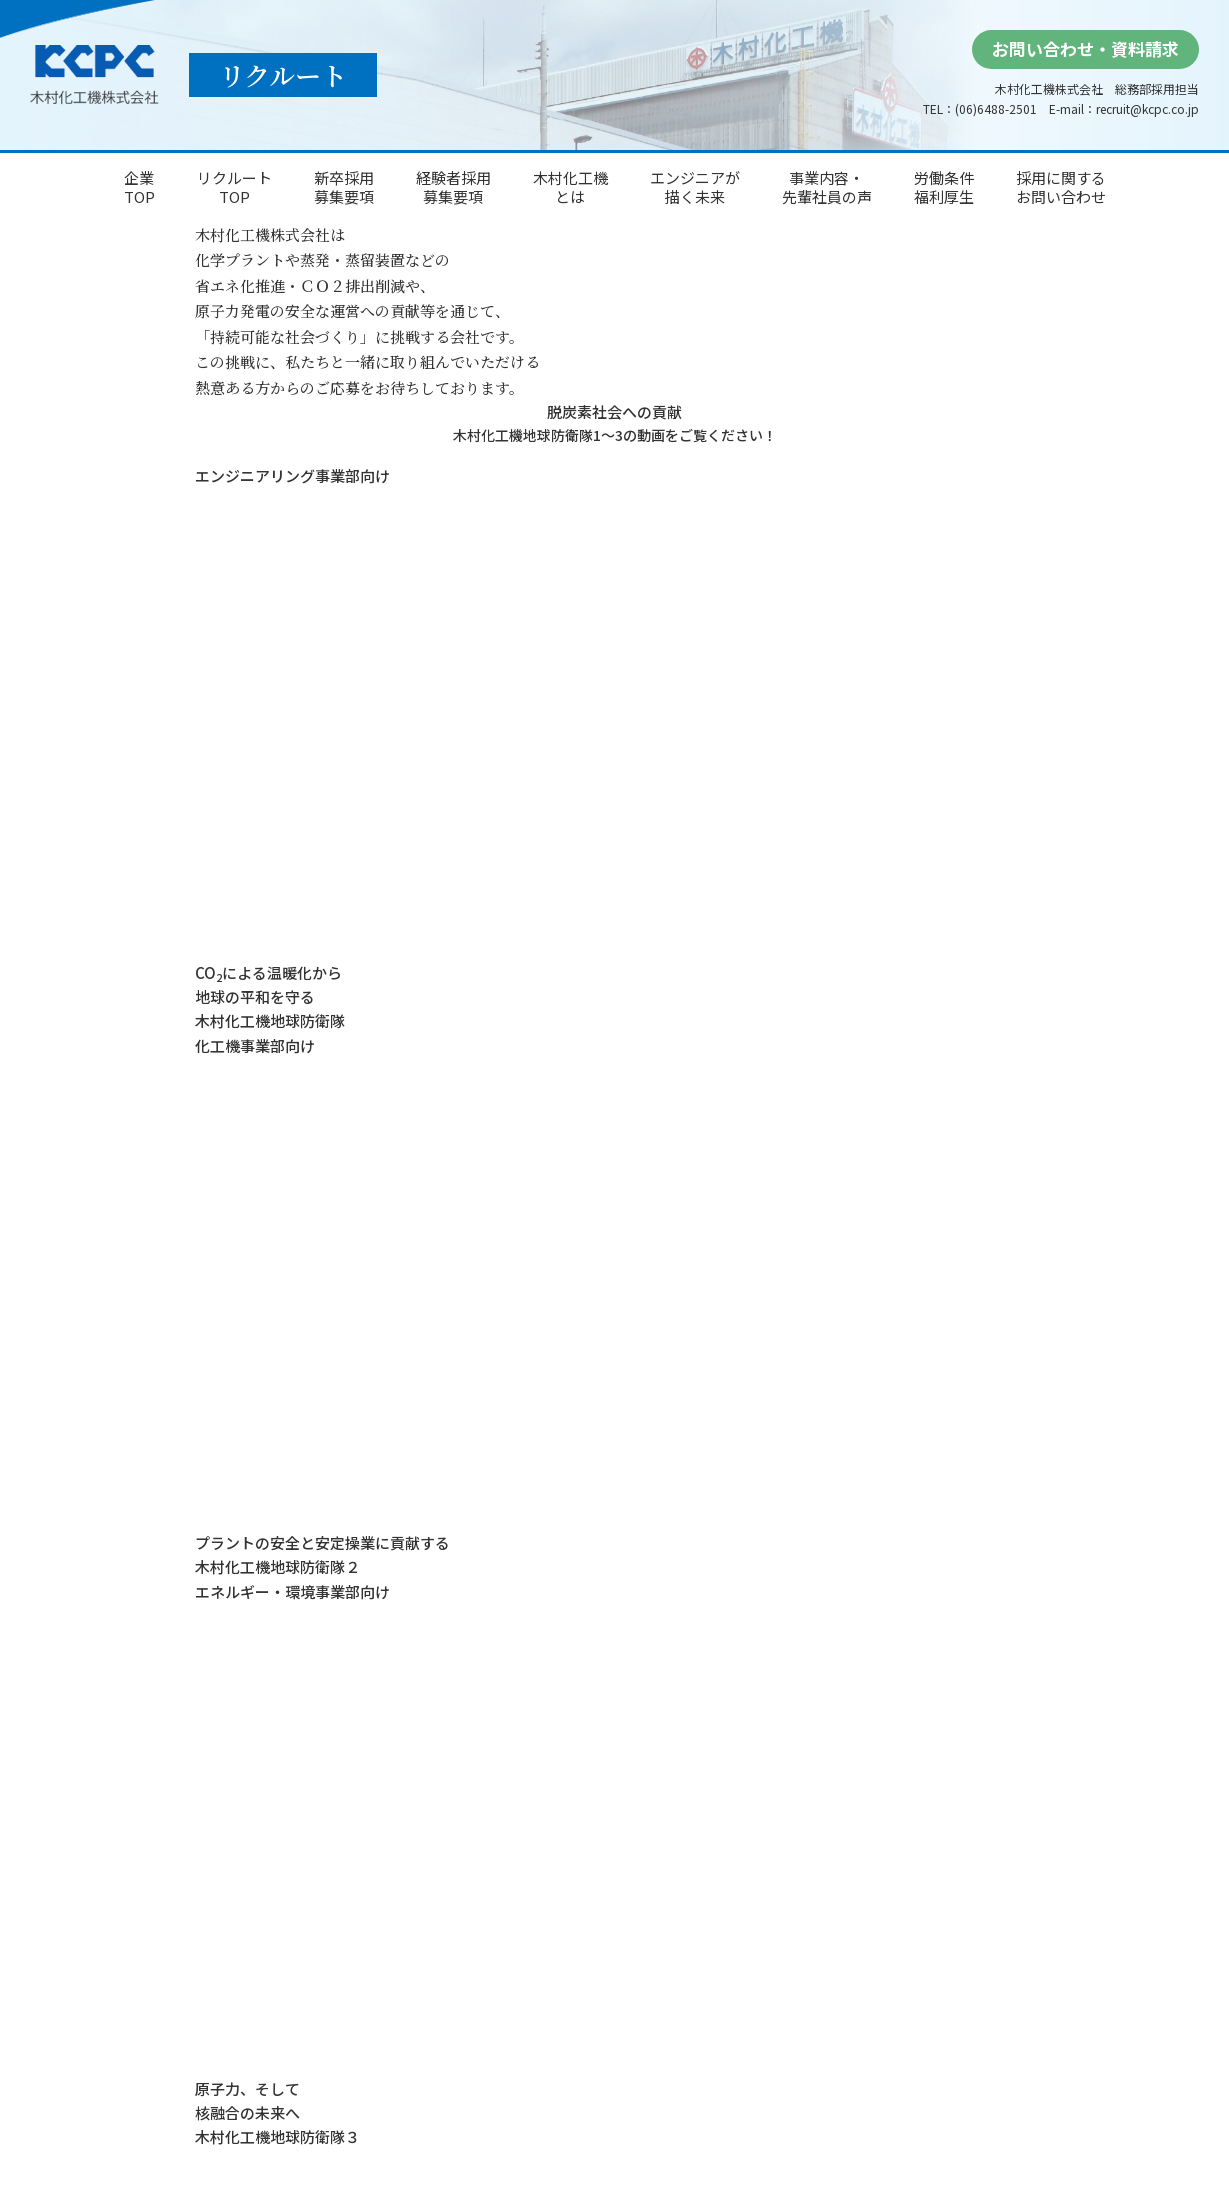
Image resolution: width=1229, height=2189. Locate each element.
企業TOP (139, 187)
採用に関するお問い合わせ (1061, 187)
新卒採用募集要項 (344, 187)
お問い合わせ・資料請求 (1085, 48)
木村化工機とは (570, 187)
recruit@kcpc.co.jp (1147, 108)
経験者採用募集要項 (453, 187)
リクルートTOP (234, 187)
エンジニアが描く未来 (695, 187)
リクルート (283, 74)
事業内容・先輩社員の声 (827, 187)
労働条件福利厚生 (944, 187)
